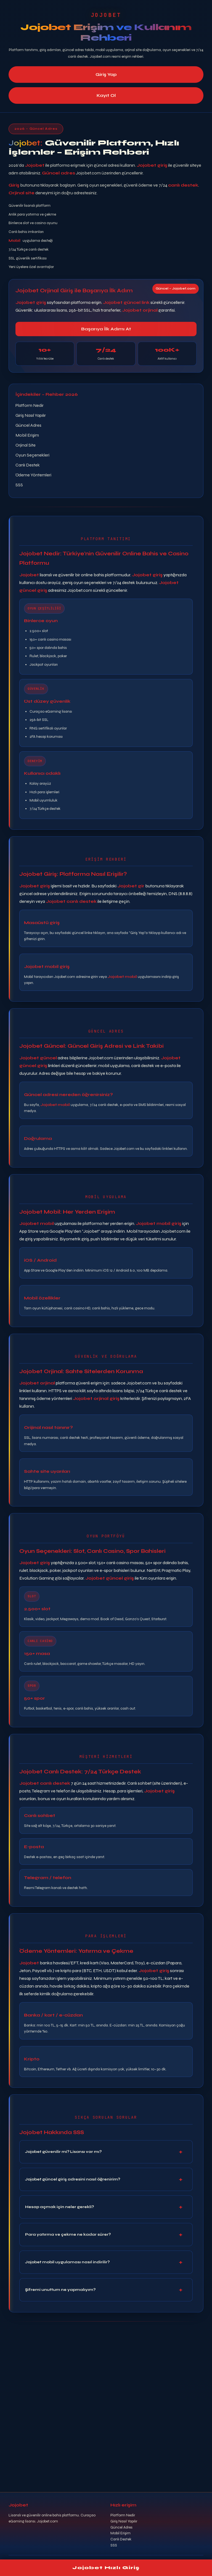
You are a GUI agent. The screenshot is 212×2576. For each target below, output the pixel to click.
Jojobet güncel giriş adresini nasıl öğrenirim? (72, 2179)
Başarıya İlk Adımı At (106, 328)
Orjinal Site (25, 445)
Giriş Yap (106, 74)
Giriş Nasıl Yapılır (30, 415)
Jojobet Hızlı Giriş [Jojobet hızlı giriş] (105, 2567)
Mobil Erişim (27, 435)
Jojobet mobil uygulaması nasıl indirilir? (67, 2262)
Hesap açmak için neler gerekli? (59, 2207)
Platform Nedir (29, 405)
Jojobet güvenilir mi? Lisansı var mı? (63, 2152)
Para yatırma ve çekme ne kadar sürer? (68, 2235)
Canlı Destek (27, 465)
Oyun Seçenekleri (32, 455)
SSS (19, 484)
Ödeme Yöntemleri (33, 474)
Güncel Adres (28, 425)
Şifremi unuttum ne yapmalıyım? (60, 2290)
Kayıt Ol (106, 95)
